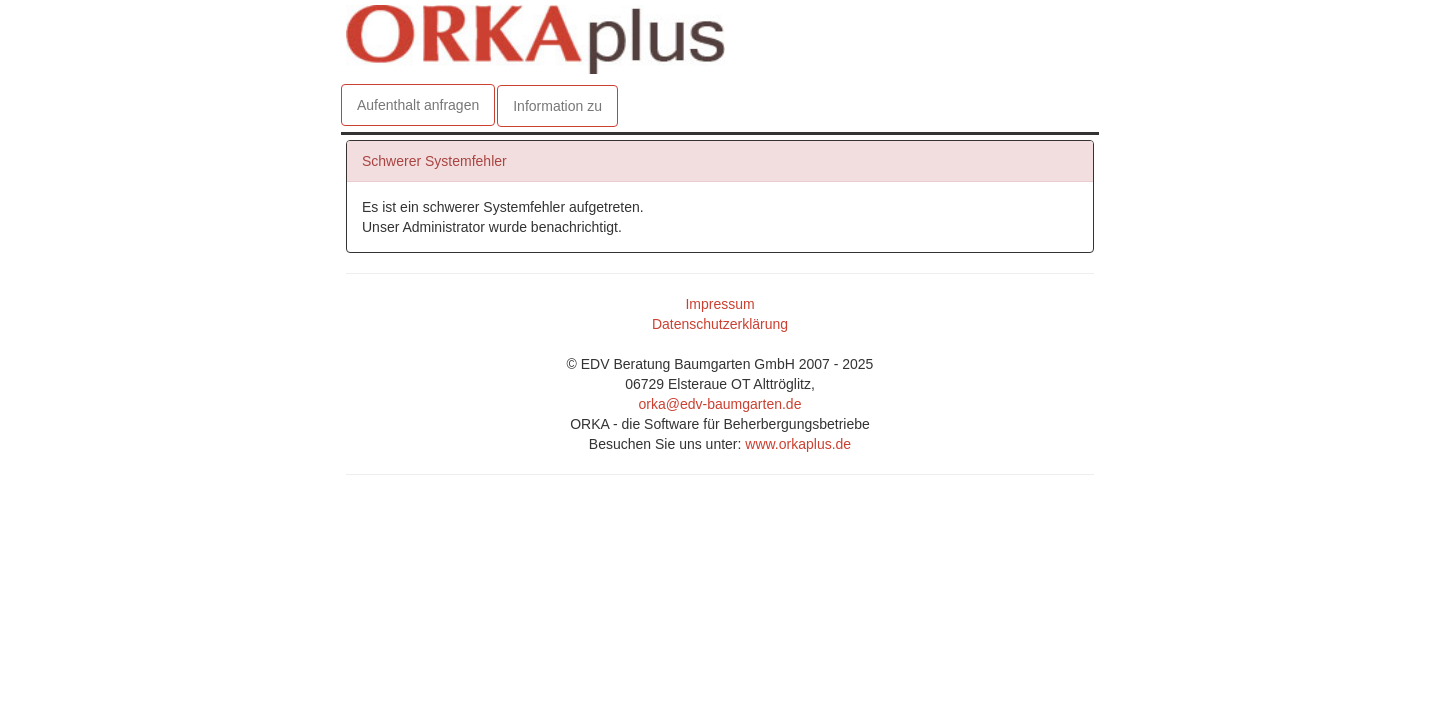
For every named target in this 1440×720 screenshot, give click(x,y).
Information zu (557, 106)
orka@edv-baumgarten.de (720, 409)
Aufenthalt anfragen (418, 105)
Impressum (719, 309)
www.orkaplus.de (798, 449)
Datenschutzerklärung (720, 329)
